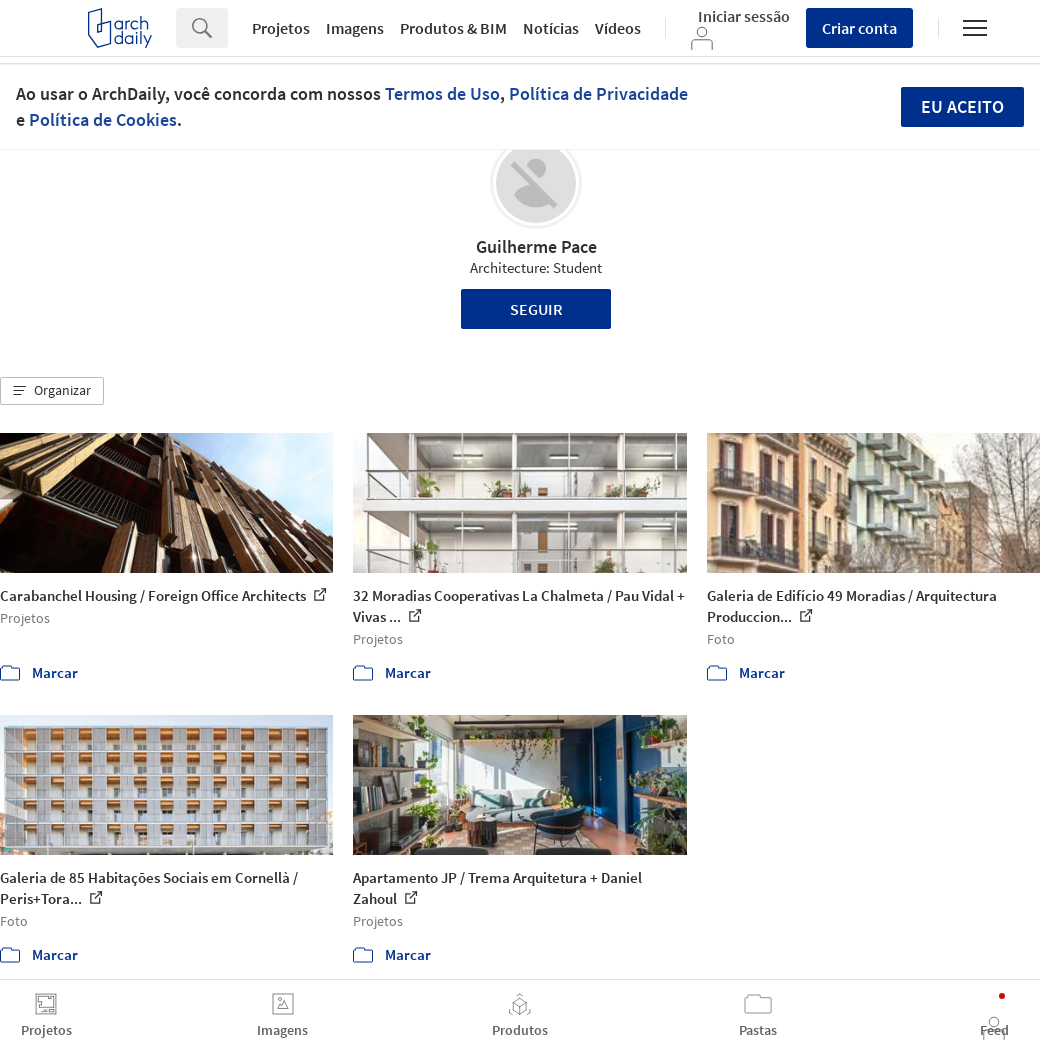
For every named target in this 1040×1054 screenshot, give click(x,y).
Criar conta (859, 28)
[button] (52, 391)
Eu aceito (962, 106)
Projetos (281, 28)
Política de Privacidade (598, 93)
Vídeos (618, 28)
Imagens (355, 28)
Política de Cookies (103, 119)
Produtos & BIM (453, 28)
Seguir (536, 309)
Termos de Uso (442, 93)
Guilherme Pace (536, 246)
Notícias (551, 28)
